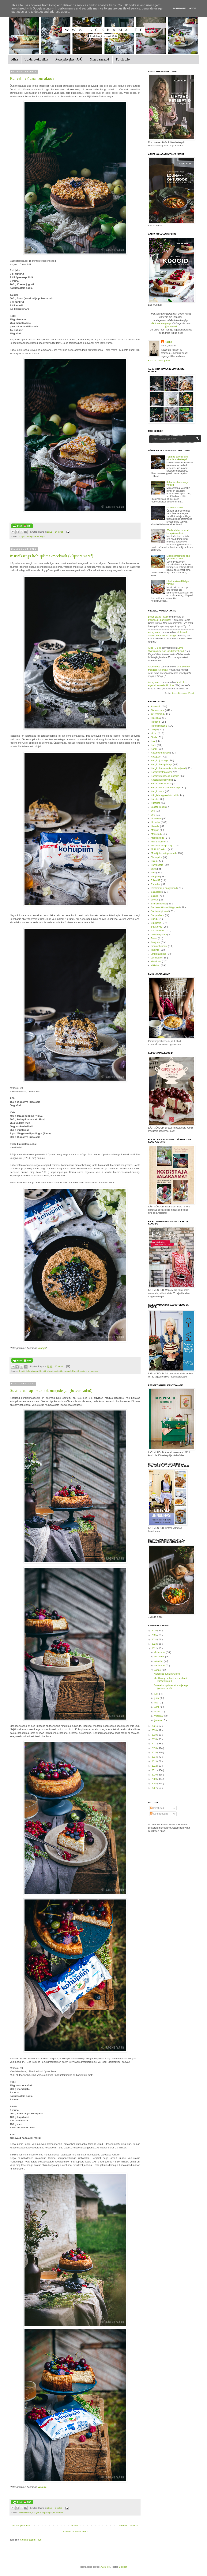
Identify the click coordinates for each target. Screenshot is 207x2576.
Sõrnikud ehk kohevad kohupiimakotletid (178, 531)
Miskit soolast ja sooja (162, 845)
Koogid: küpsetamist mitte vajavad (55, 1371)
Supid (154, 919)
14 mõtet (59, 532)
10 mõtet (59, 1366)
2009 (154, 1779)
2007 (154, 1788)
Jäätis (154, 737)
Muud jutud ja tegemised (163, 853)
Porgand (155, 876)
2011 (154, 1770)
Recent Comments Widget (182, 693)
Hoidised (155, 722)
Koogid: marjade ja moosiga (85, 1371)
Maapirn (155, 830)
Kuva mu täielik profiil (159, 360)
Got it (192, 8)
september (160, 1665)
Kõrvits (155, 799)
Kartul (154, 749)
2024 (154, 1639)
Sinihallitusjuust (159, 903)
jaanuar (158, 1720)
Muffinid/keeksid (159, 849)
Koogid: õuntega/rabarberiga (32, 536)
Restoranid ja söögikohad (164, 888)
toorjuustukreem (159, 946)
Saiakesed (156, 892)
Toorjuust (156, 942)
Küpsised (156, 803)
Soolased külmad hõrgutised (165, 907)
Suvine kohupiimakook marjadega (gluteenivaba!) (51, 1390)
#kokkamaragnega (161, 323)
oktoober (159, 1661)
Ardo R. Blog (154, 648)
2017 (154, 1743)
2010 (154, 1774)
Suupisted (156, 923)
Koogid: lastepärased (162, 772)
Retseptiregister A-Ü (69, 59)
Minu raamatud (99, 59)
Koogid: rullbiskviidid (161, 780)
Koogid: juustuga (160, 760)
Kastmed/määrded (160, 752)
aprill (157, 1707)
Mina (14, 59)
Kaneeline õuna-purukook (32, 78)
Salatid (155, 896)
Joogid (154, 729)
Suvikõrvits (157, 926)
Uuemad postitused (20, 2525)
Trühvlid (155, 950)
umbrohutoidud (159, 954)
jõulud (154, 733)
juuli (156, 1693)
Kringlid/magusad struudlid (165, 795)
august (158, 1670)
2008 (154, 1783)
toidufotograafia (159, 934)
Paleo (154, 861)
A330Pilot (105, 2567)
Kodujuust (156, 756)
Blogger (123, 2567)
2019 (154, 1735)
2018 (154, 1739)
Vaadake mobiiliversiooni (75, 2531)
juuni (157, 1698)
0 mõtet (58, 2508)
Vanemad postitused (129, 2525)
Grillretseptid (157, 714)
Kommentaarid (159, 1813)
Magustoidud (158, 838)
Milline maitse (158, 841)
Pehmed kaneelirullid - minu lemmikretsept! (178, 458)
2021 (154, 1726)
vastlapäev (157, 957)
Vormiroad (156, 961)
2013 (154, 1761)
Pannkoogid (157, 865)
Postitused (157, 1808)
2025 (154, 1635)
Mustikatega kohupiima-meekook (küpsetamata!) (51, 556)
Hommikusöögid (159, 725)
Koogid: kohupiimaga (28, 1371)
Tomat (154, 938)
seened (155, 899)
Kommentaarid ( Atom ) (31, 2539)
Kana (154, 745)
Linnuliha (156, 822)
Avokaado (156, 706)
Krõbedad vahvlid (175, 507)
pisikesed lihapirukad (159, 620)
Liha (153, 814)
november (159, 1656)
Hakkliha (155, 718)
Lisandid (155, 826)
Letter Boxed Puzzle (158, 616)
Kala (153, 741)
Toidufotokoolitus (36, 59)
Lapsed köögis (158, 807)
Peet (153, 872)
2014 (154, 1757)
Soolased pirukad (160, 911)
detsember (160, 1652)
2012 (154, 1765)
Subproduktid (158, 915)
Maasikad (156, 834)
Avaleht (74, 2525)
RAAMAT (156, 880)
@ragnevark (171, 326)
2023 (154, 1644)
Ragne (168, 342)
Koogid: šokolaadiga (161, 783)
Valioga (42, 1348)
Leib (153, 810)
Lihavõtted (58, 2512)
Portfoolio (123, 59)
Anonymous (154, 632)
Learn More (179, 8)
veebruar (159, 1716)
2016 (154, 1748)
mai (156, 1702)
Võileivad (156, 965)
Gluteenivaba (25, 2512)
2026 (154, 1630)
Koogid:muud (158, 791)
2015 (154, 1752)
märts (157, 1711)
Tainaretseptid (158, 930)
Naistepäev (157, 857)
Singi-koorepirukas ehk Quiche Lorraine (178, 557)
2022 (154, 1648)
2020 (154, 1730)
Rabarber (156, 884)
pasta (154, 868)
